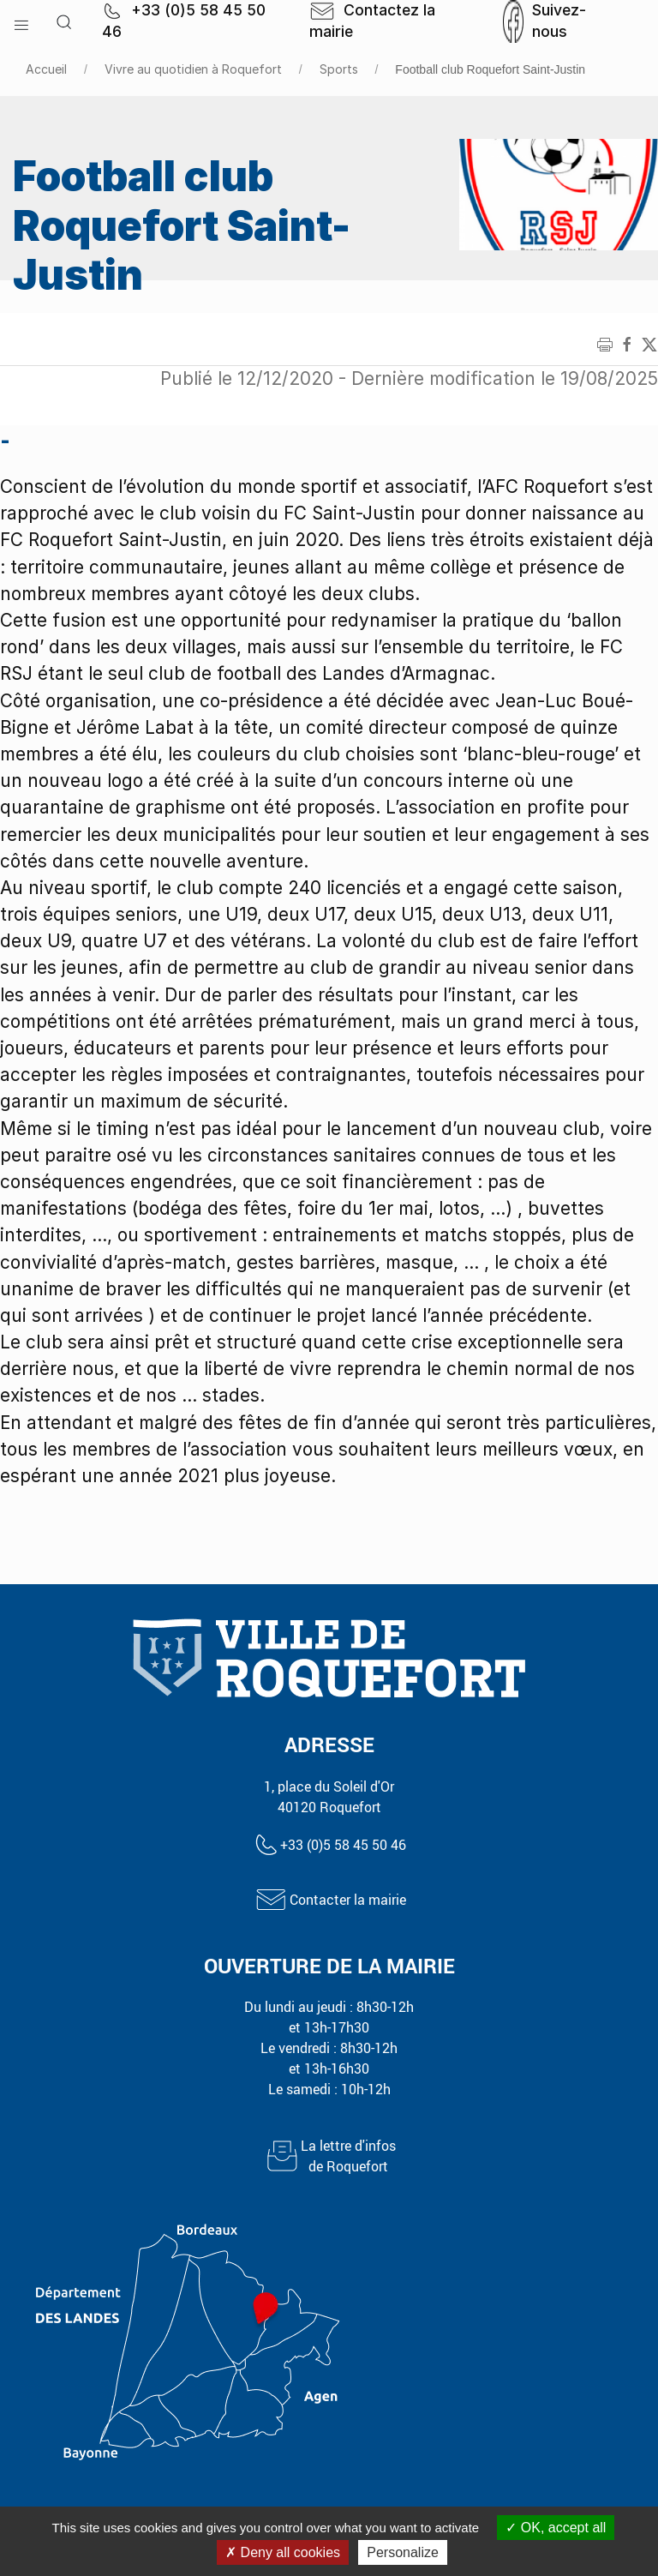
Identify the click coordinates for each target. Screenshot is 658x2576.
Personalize (403, 2552)
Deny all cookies (282, 2552)
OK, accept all (555, 2527)
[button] (21, 21)
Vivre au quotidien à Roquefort (193, 69)
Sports (339, 69)
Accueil (46, 69)
